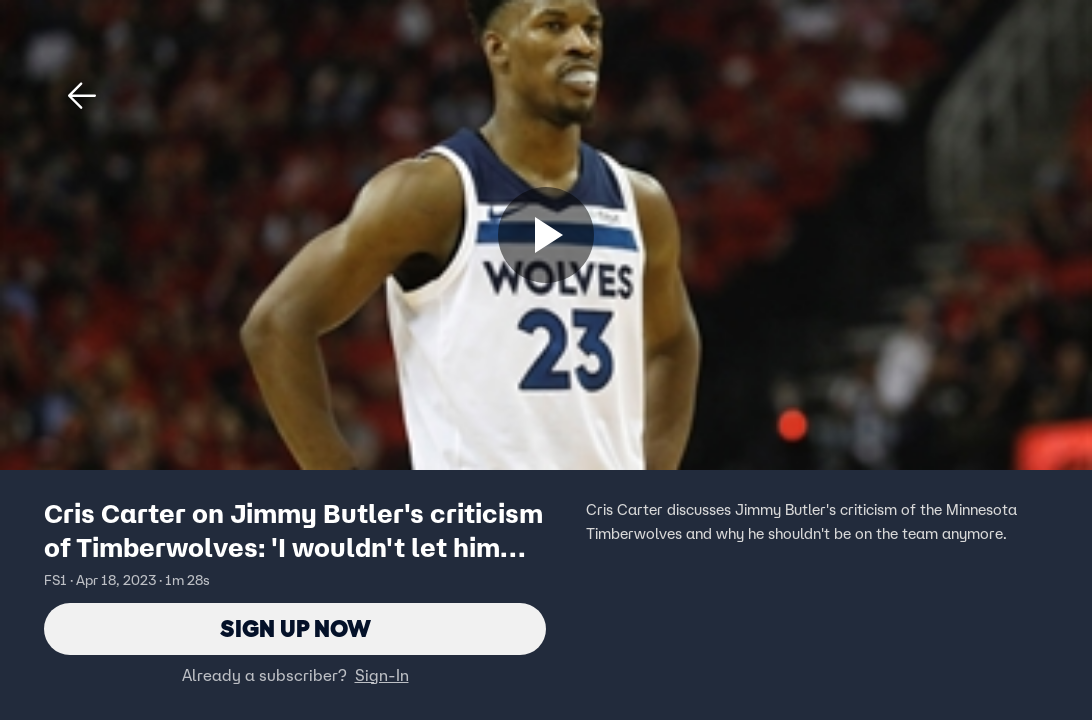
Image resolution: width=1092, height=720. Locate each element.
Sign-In (382, 675)
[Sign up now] (546, 235)
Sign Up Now (295, 628)
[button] (82, 96)
